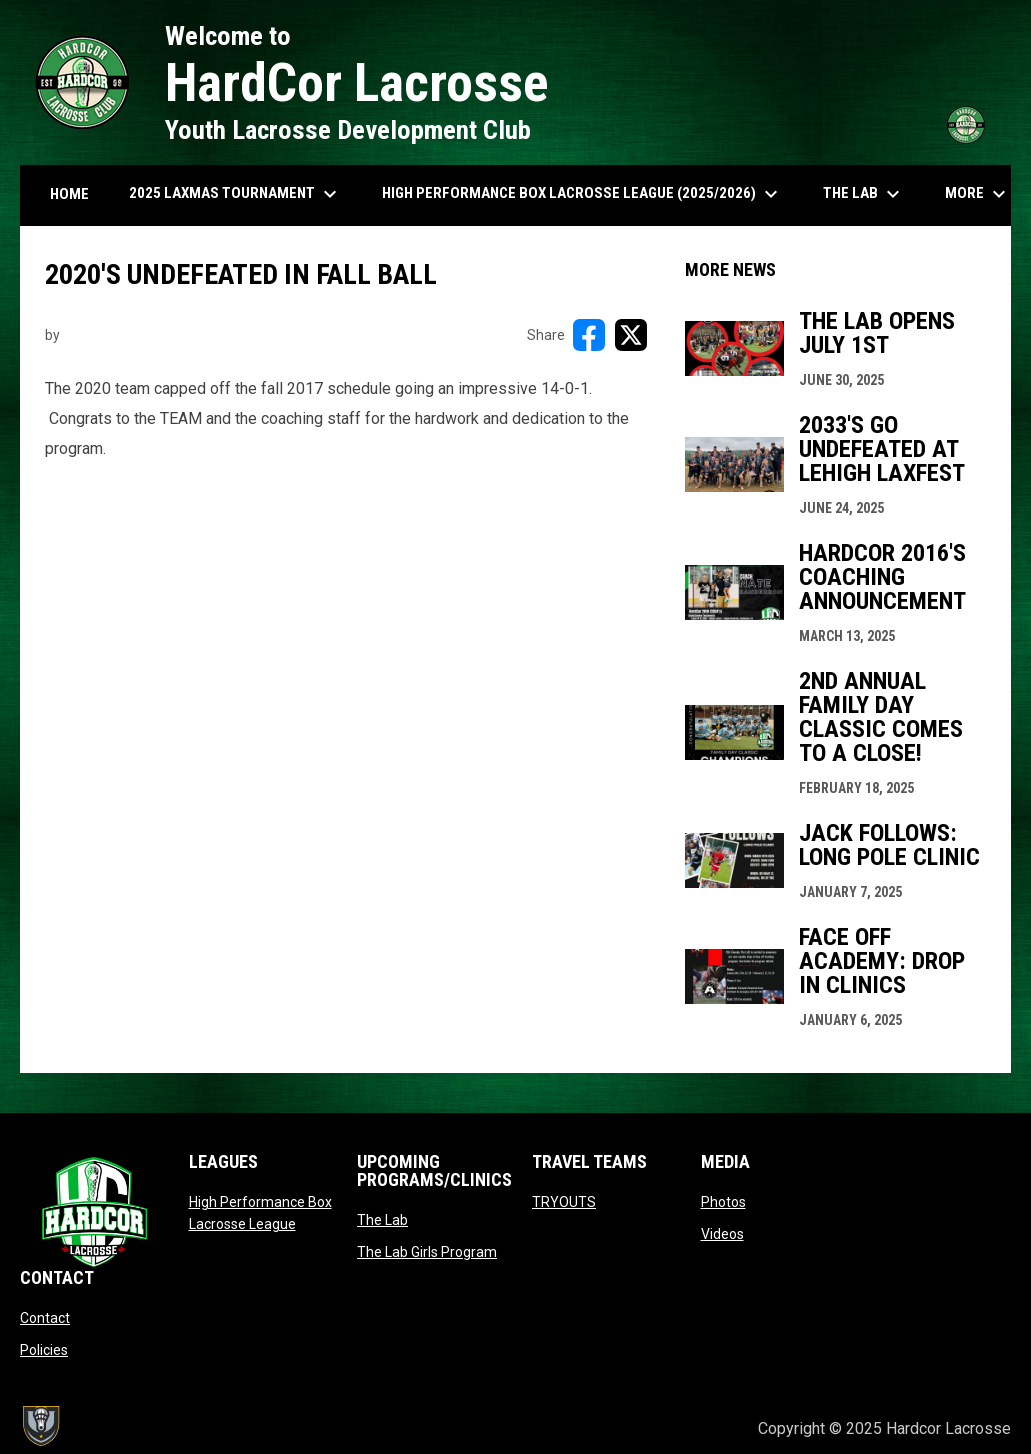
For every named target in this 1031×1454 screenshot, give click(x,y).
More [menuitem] (978, 194)
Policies (44, 1350)
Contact (45, 1318)
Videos (722, 1234)
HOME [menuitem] (69, 194)
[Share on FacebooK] (589, 335)
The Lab (382, 1220)
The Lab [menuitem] (864, 194)
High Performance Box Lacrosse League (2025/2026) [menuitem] (582, 194)
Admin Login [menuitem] (674, 1428)
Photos (723, 1202)
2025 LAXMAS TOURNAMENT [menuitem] (235, 194)
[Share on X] (631, 335)
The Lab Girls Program (427, 1252)
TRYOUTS (564, 1202)
